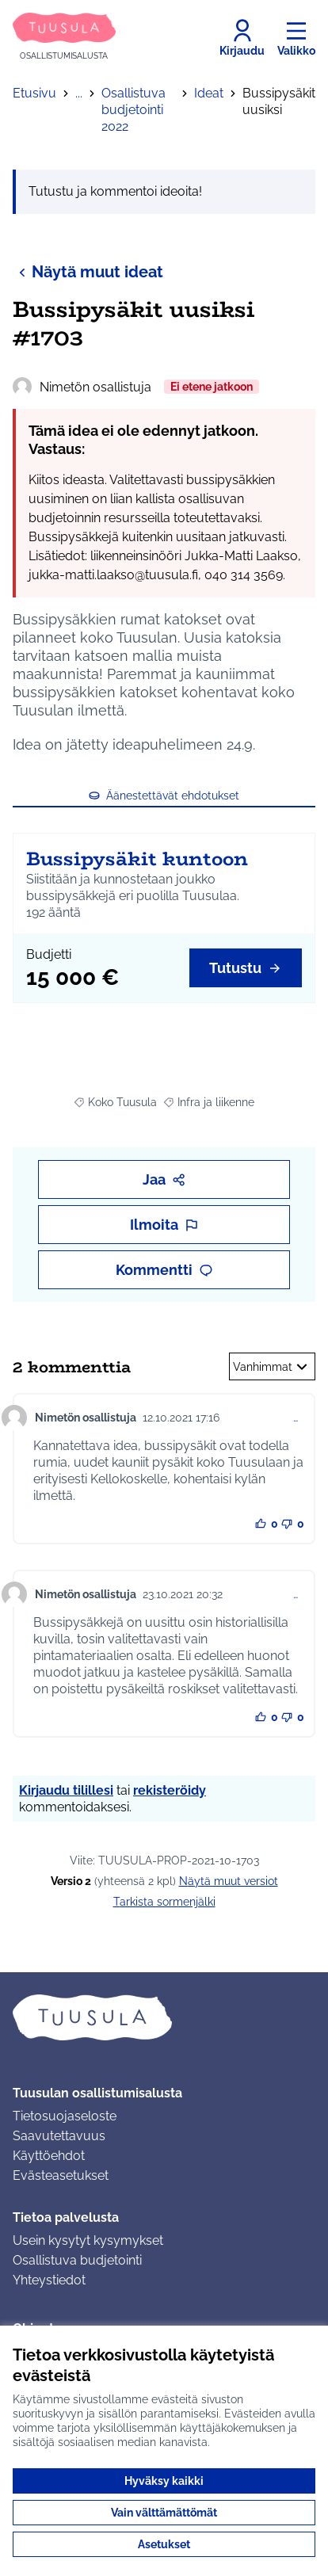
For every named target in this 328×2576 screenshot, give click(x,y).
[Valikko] (296, 38)
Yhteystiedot (49, 2280)
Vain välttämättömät (164, 2512)
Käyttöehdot (49, 2155)
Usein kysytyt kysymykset (88, 2240)
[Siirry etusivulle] (64, 38)
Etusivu (34, 93)
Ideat (208, 93)
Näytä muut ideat (88, 271)
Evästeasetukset (61, 2175)
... (78, 93)
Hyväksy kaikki (164, 2481)
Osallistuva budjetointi (77, 2260)
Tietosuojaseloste (64, 2116)
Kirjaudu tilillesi (66, 1790)
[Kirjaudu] (242, 38)
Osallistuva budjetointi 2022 (133, 110)
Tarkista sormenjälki (164, 1901)
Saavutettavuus (59, 2135)
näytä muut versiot (228, 1881)
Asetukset (164, 2544)
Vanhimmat (272, 1366)
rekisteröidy (169, 1790)
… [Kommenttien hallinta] (295, 1417)
